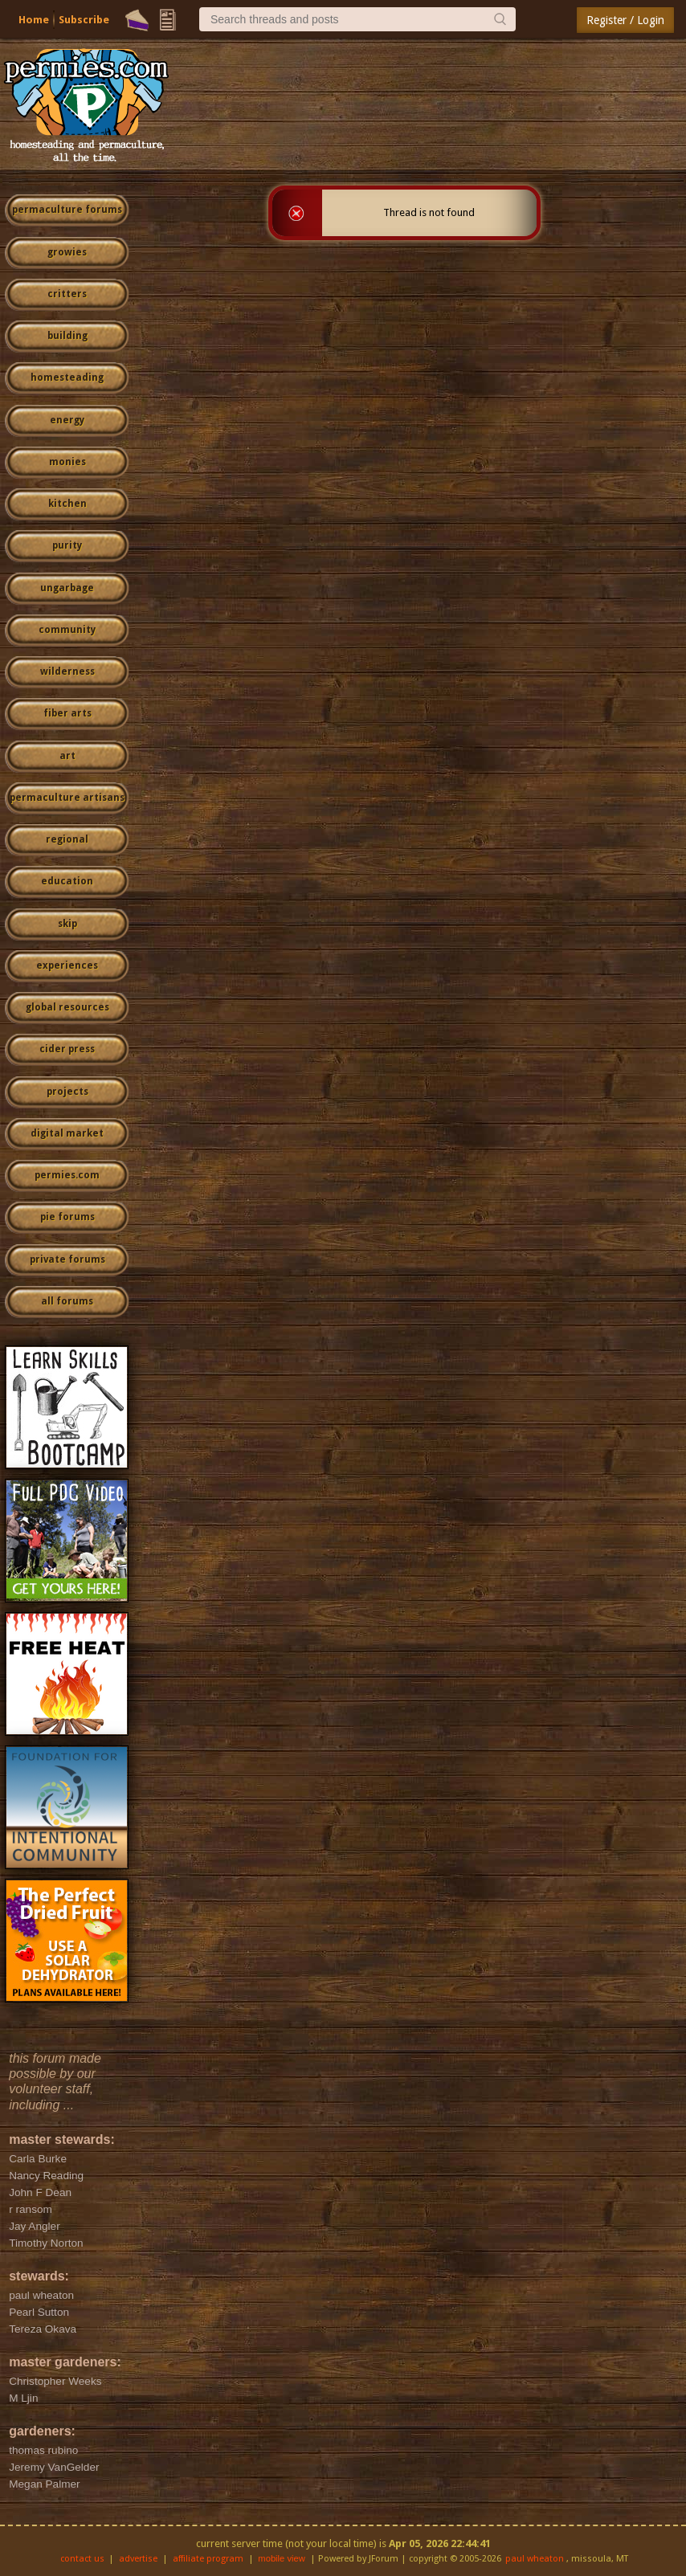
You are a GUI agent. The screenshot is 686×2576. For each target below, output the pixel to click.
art (67, 755)
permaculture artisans (67, 797)
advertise (138, 2559)
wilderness (67, 671)
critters (67, 294)
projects (67, 1091)
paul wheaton (534, 2559)
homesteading (67, 377)
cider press (67, 1049)
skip (67, 923)
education (67, 881)
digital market (67, 1133)
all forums (67, 1301)
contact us (82, 2559)
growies (67, 252)
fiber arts (67, 713)
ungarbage (67, 588)
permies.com (67, 1175)
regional (67, 839)
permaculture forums (67, 209)
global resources (67, 1007)
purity (67, 545)
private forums (67, 1259)
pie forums (67, 1217)
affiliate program (208, 2559)
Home (33, 20)
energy (67, 420)
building (67, 335)
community (67, 629)
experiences (67, 965)
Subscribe (84, 20)
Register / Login (625, 20)
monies (67, 461)
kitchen (67, 503)
